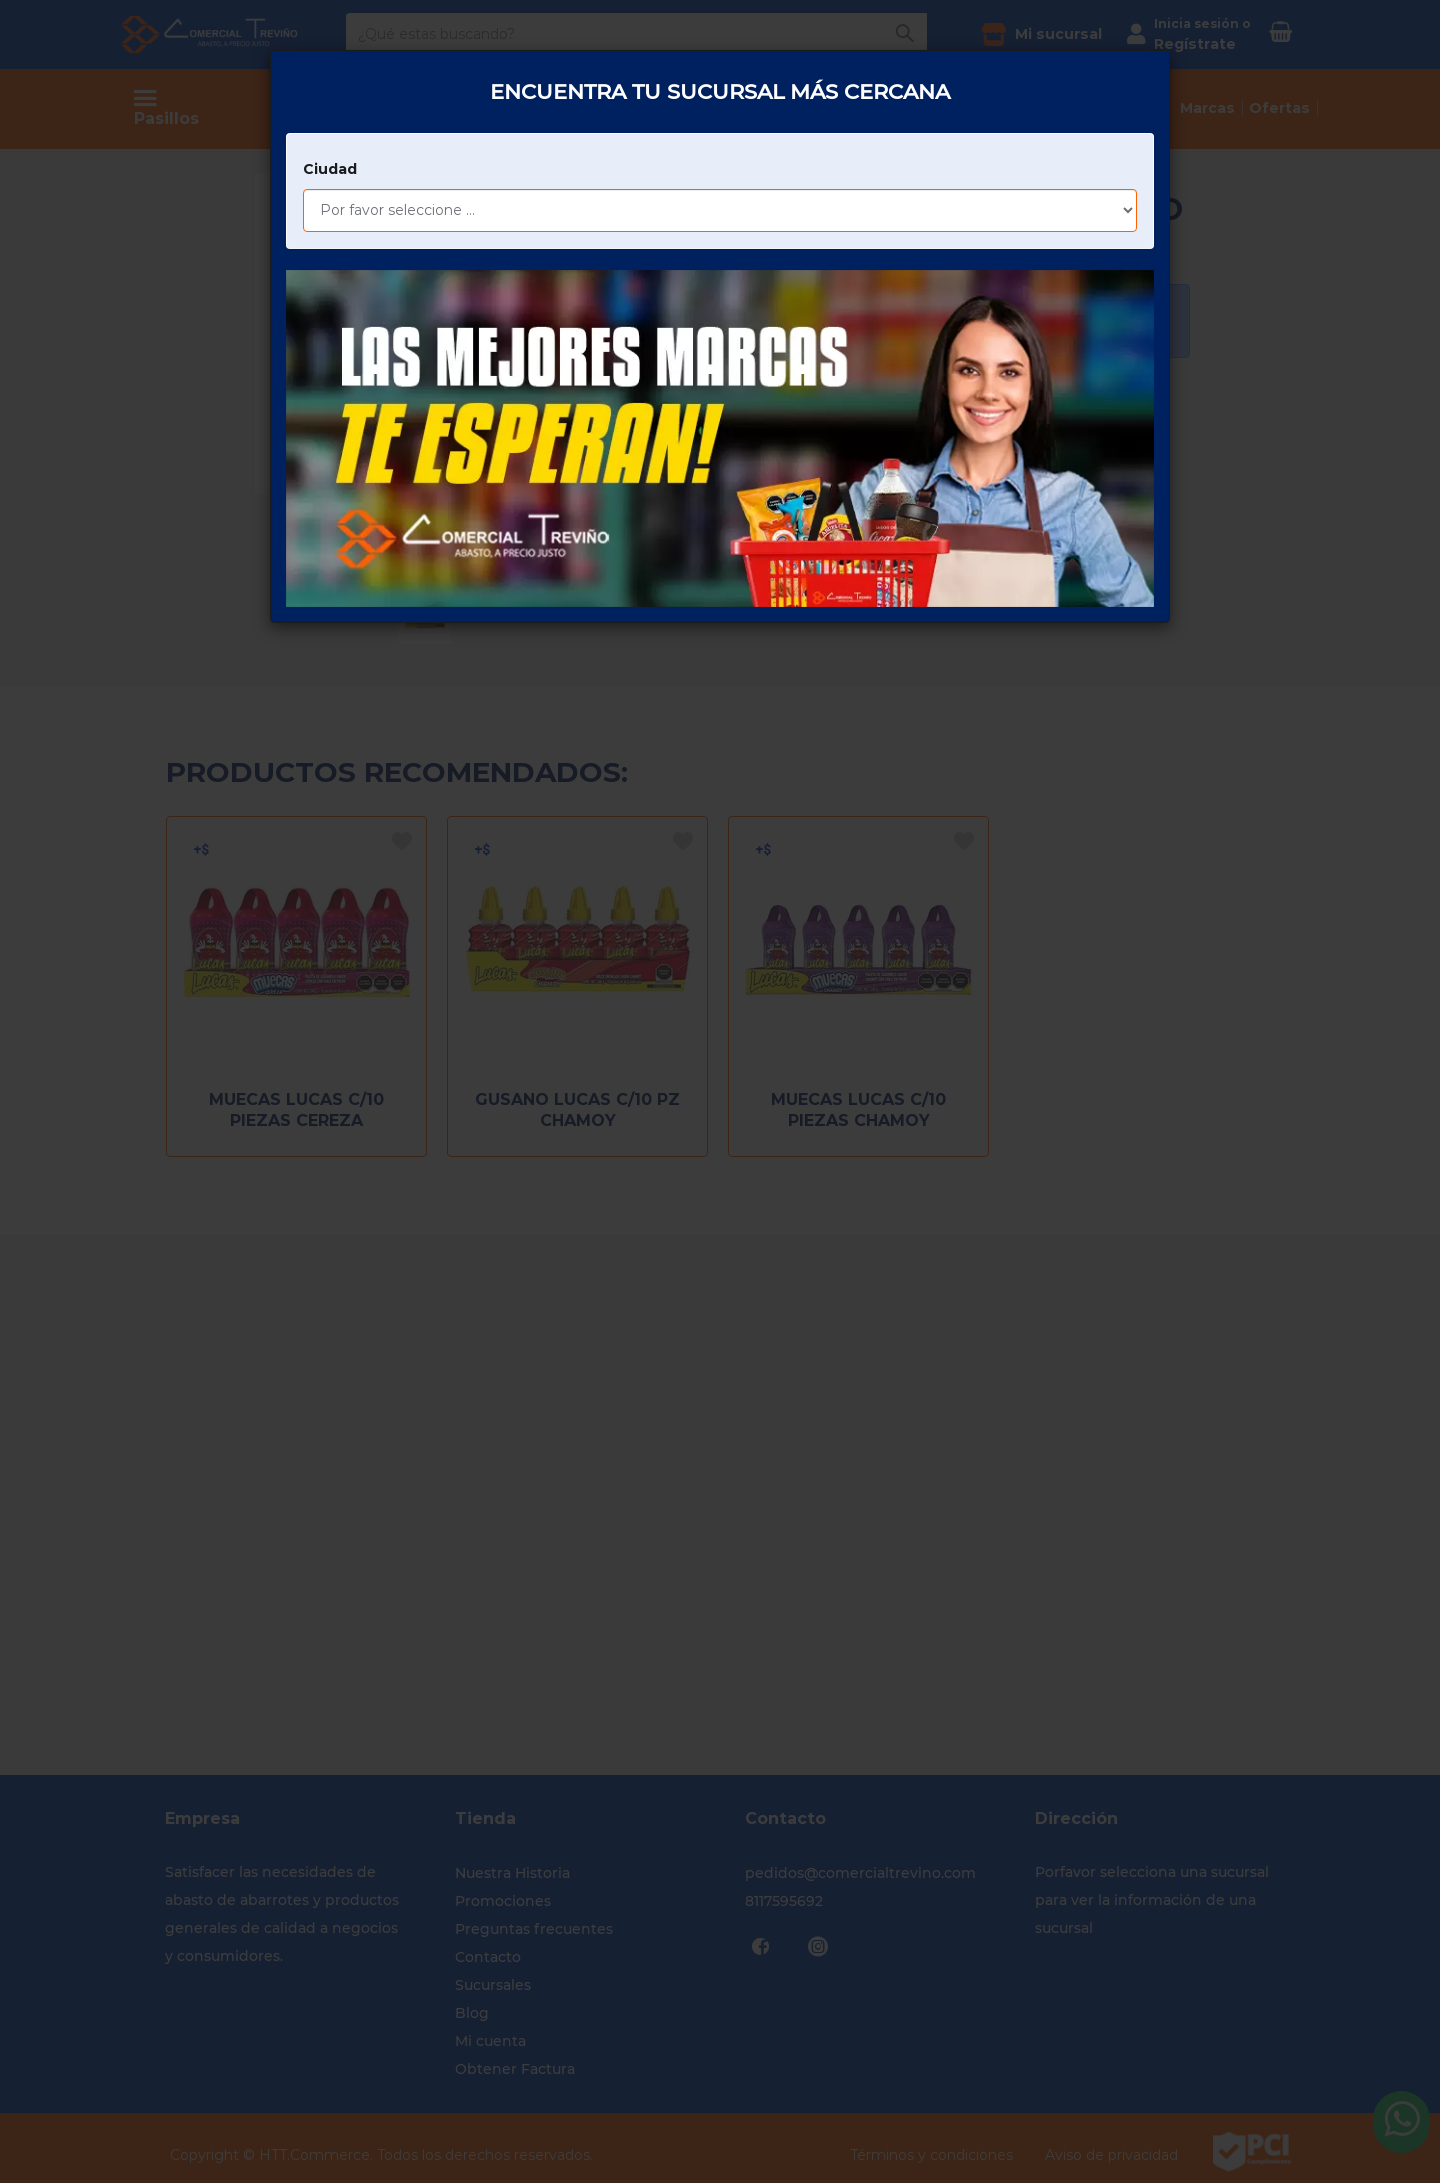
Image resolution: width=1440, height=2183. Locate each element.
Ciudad (330, 63)
